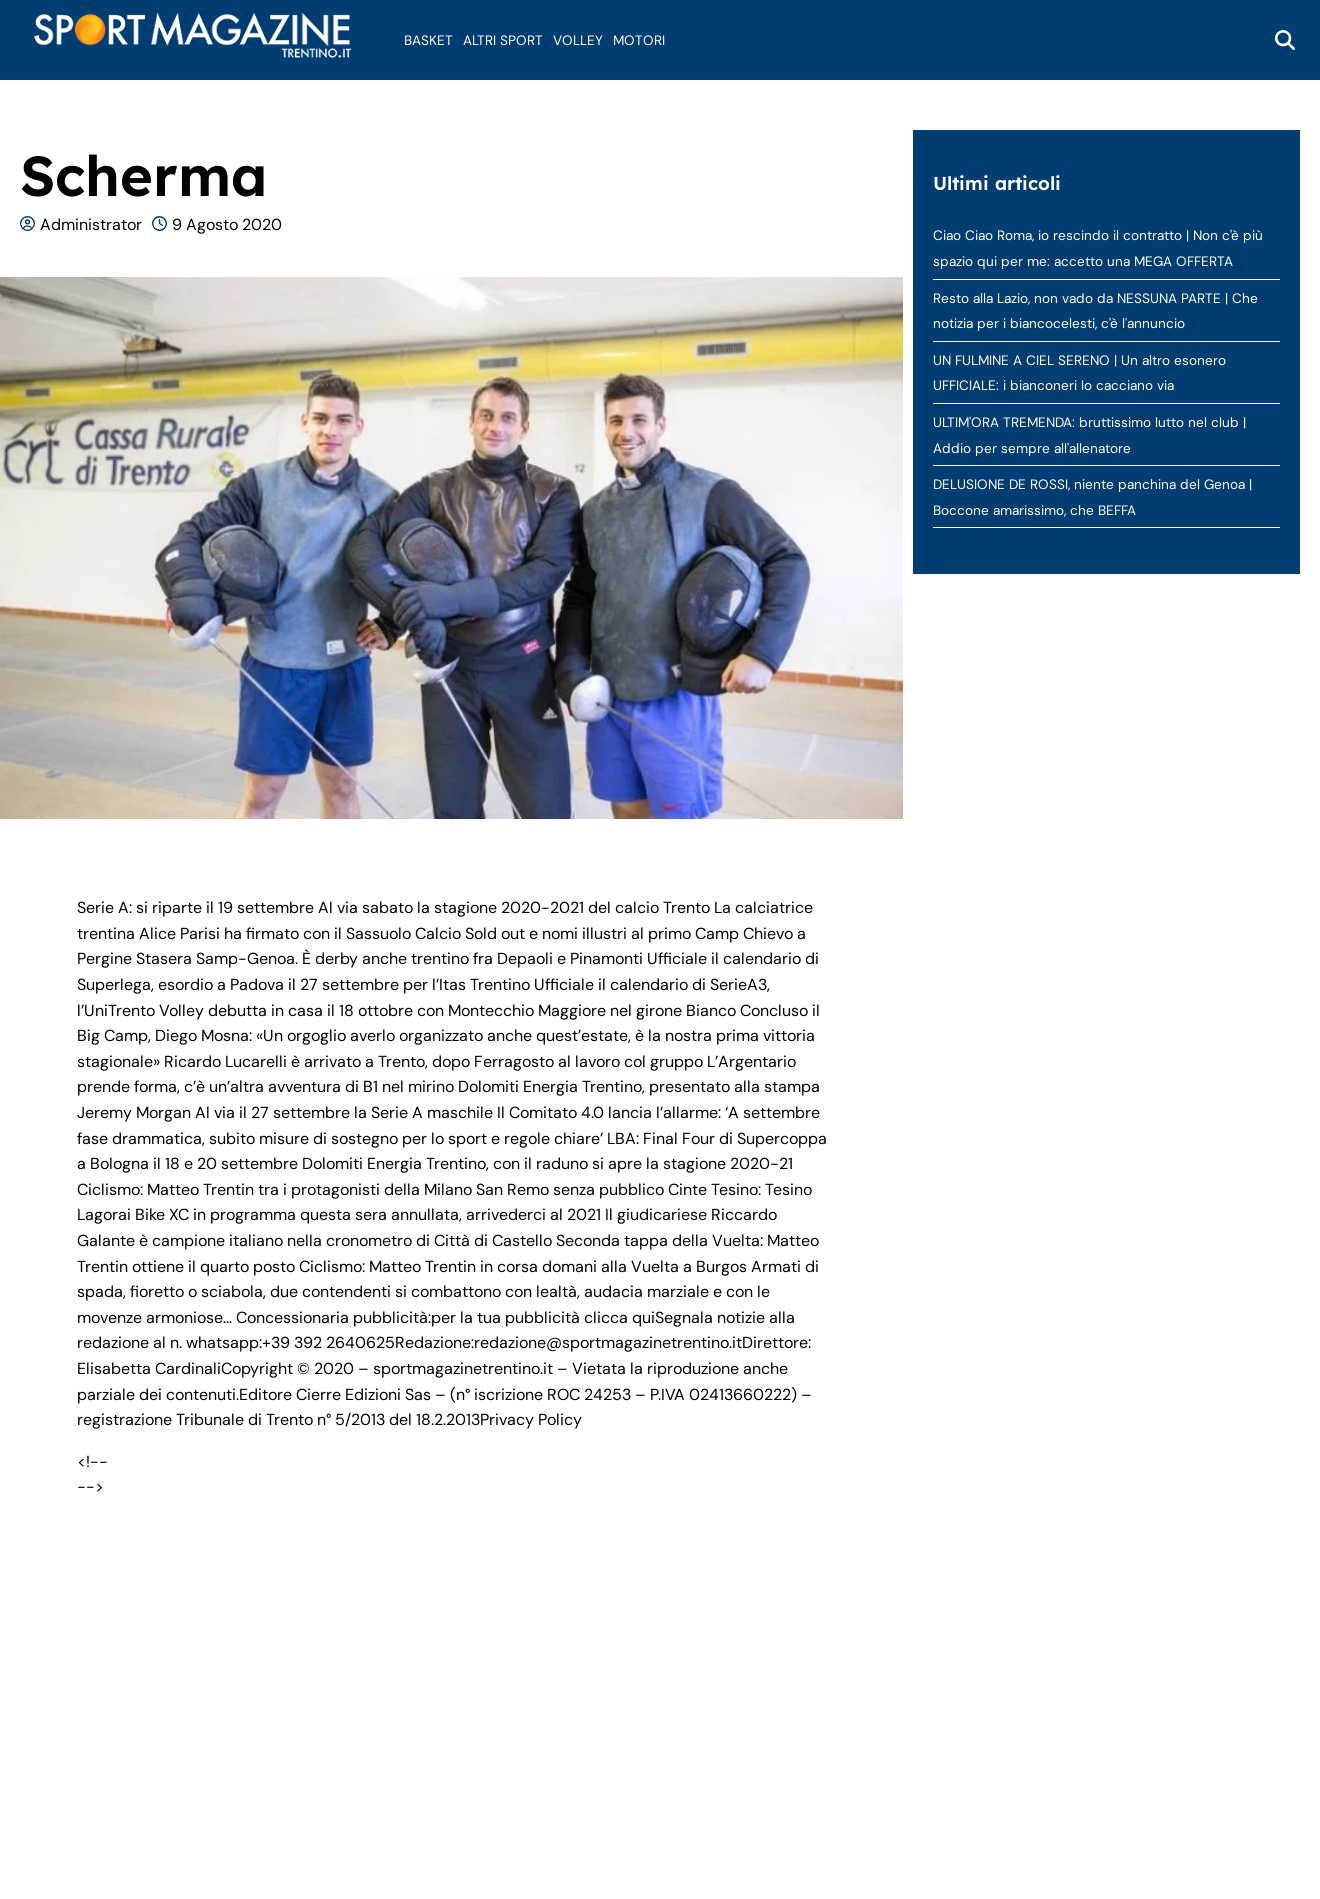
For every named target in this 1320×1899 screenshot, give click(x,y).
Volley (578, 40)
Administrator (91, 224)
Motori (639, 40)
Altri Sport (503, 40)
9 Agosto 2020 (227, 224)
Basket (428, 40)
